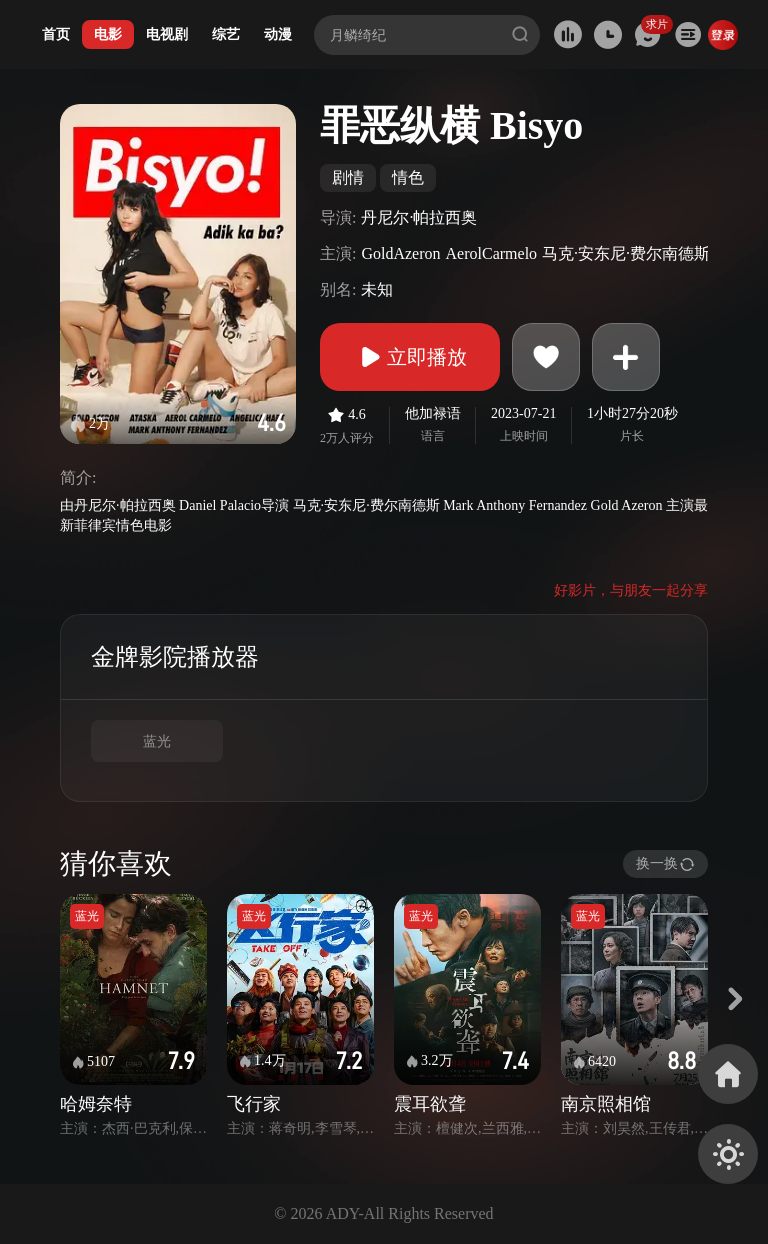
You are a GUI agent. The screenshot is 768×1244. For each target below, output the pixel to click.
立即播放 (410, 357)
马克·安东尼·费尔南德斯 (626, 253)
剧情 (348, 177)
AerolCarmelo (492, 253)
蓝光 (157, 741)
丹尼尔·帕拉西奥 (419, 217)
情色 (408, 177)
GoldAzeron (400, 253)
